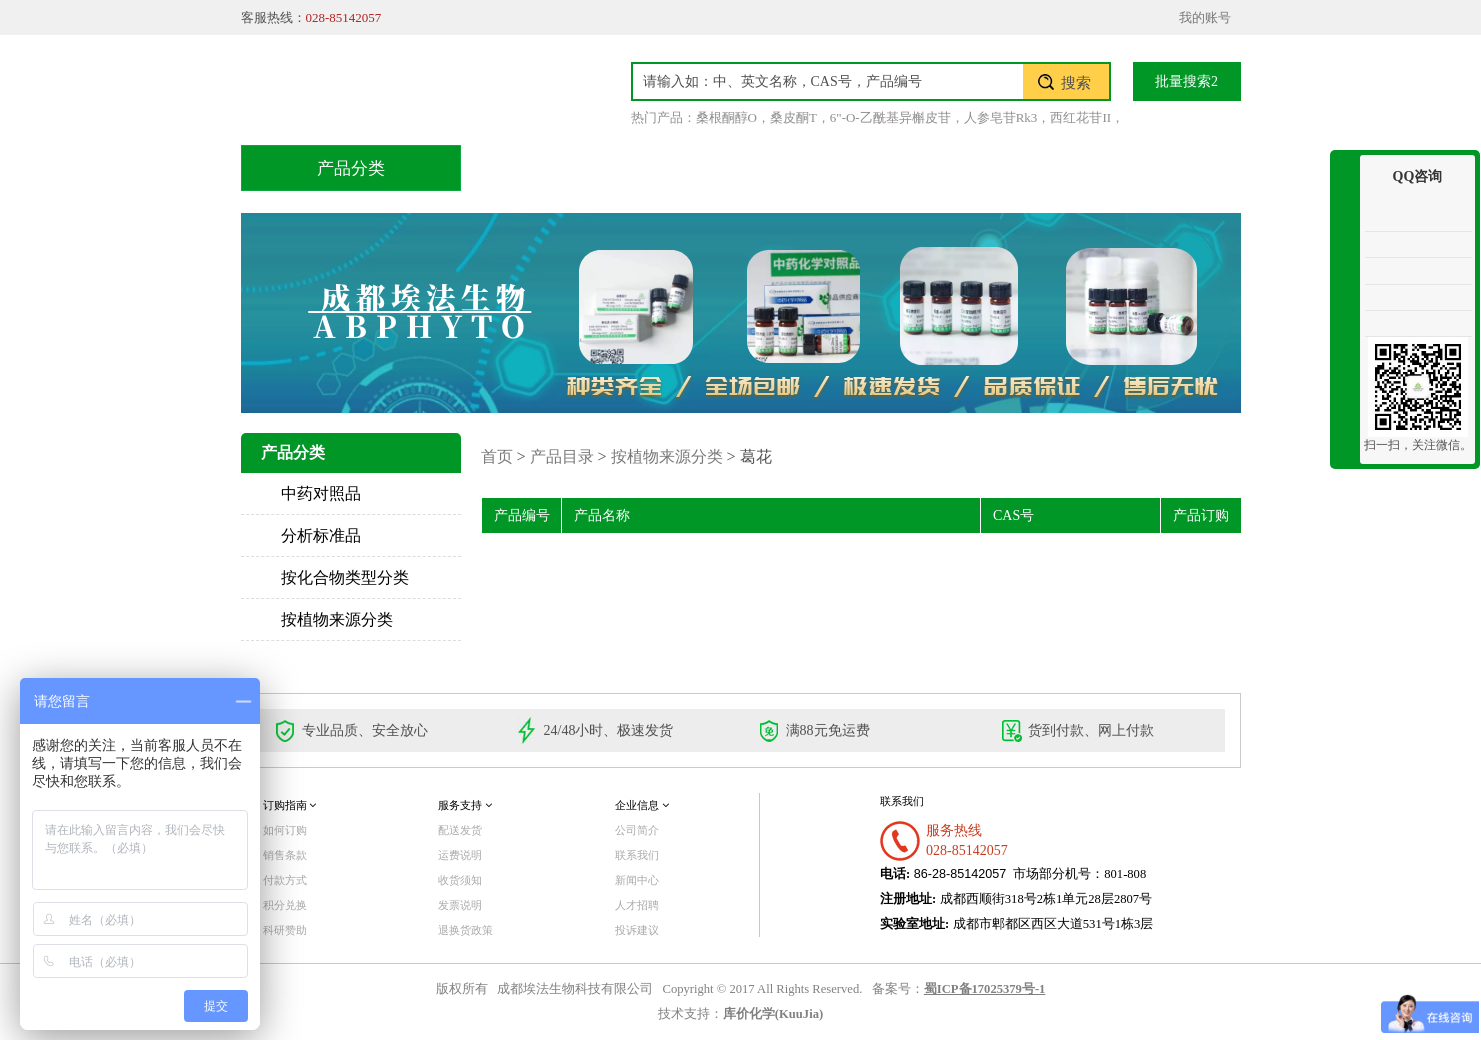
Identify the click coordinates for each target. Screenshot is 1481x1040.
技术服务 (768, 167)
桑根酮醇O (726, 117)
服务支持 (465, 805)
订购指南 (290, 805)
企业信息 (642, 805)
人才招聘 (637, 905)
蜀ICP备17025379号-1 (985, 989)
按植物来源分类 (337, 619)
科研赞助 (285, 930)
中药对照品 (321, 493)
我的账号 (1205, 17)
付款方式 (285, 880)
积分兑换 (894, 167)
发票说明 (460, 905)
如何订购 (285, 830)
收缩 (1345, 227)
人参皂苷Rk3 (1001, 117)
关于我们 (1020, 167)
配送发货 (460, 830)
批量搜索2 (1186, 81)
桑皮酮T (793, 117)
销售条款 (285, 855)
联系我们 (1146, 167)
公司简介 (637, 830)
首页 (530, 167)
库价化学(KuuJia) (773, 1014)
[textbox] (828, 81)
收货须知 (460, 880)
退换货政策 (465, 930)
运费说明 (460, 855)
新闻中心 (637, 880)
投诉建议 (637, 930)
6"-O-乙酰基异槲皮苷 (890, 117)
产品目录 (642, 167)
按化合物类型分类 (345, 577)
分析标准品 (321, 535)
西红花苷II (1080, 117)
